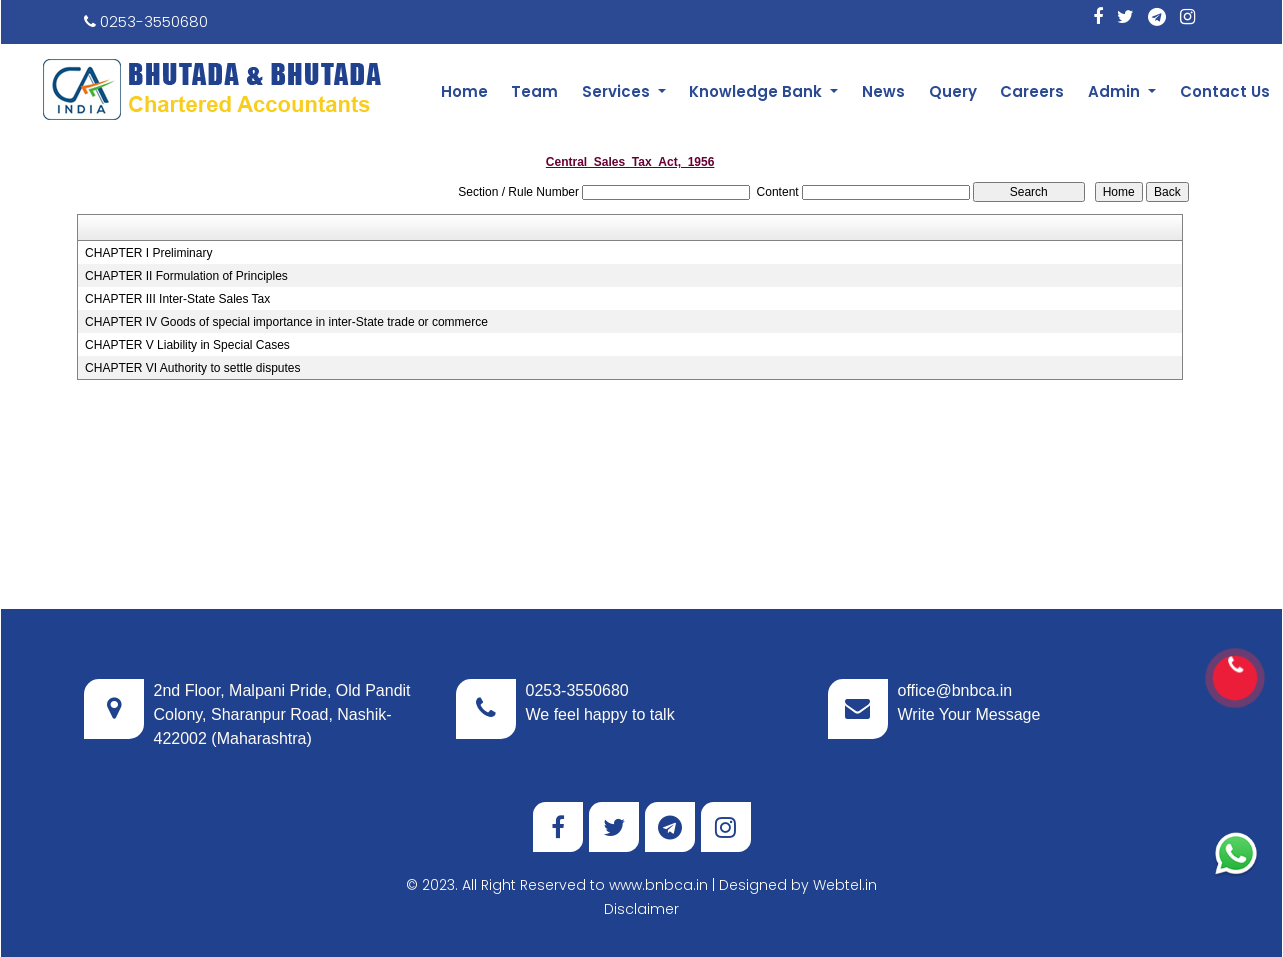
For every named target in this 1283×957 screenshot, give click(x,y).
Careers (1032, 91)
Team (534, 91)
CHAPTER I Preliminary (148, 253)
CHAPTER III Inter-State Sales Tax (177, 299)
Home (464, 91)
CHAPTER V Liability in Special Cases (187, 345)
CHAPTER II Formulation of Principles (186, 276)
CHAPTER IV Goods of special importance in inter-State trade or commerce (286, 322)
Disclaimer (641, 909)
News (883, 91)
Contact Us (1225, 91)
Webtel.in (845, 885)
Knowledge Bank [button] (757, 91)
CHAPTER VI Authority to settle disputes (192, 368)
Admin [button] (1116, 91)
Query (953, 91)
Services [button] (618, 91)
